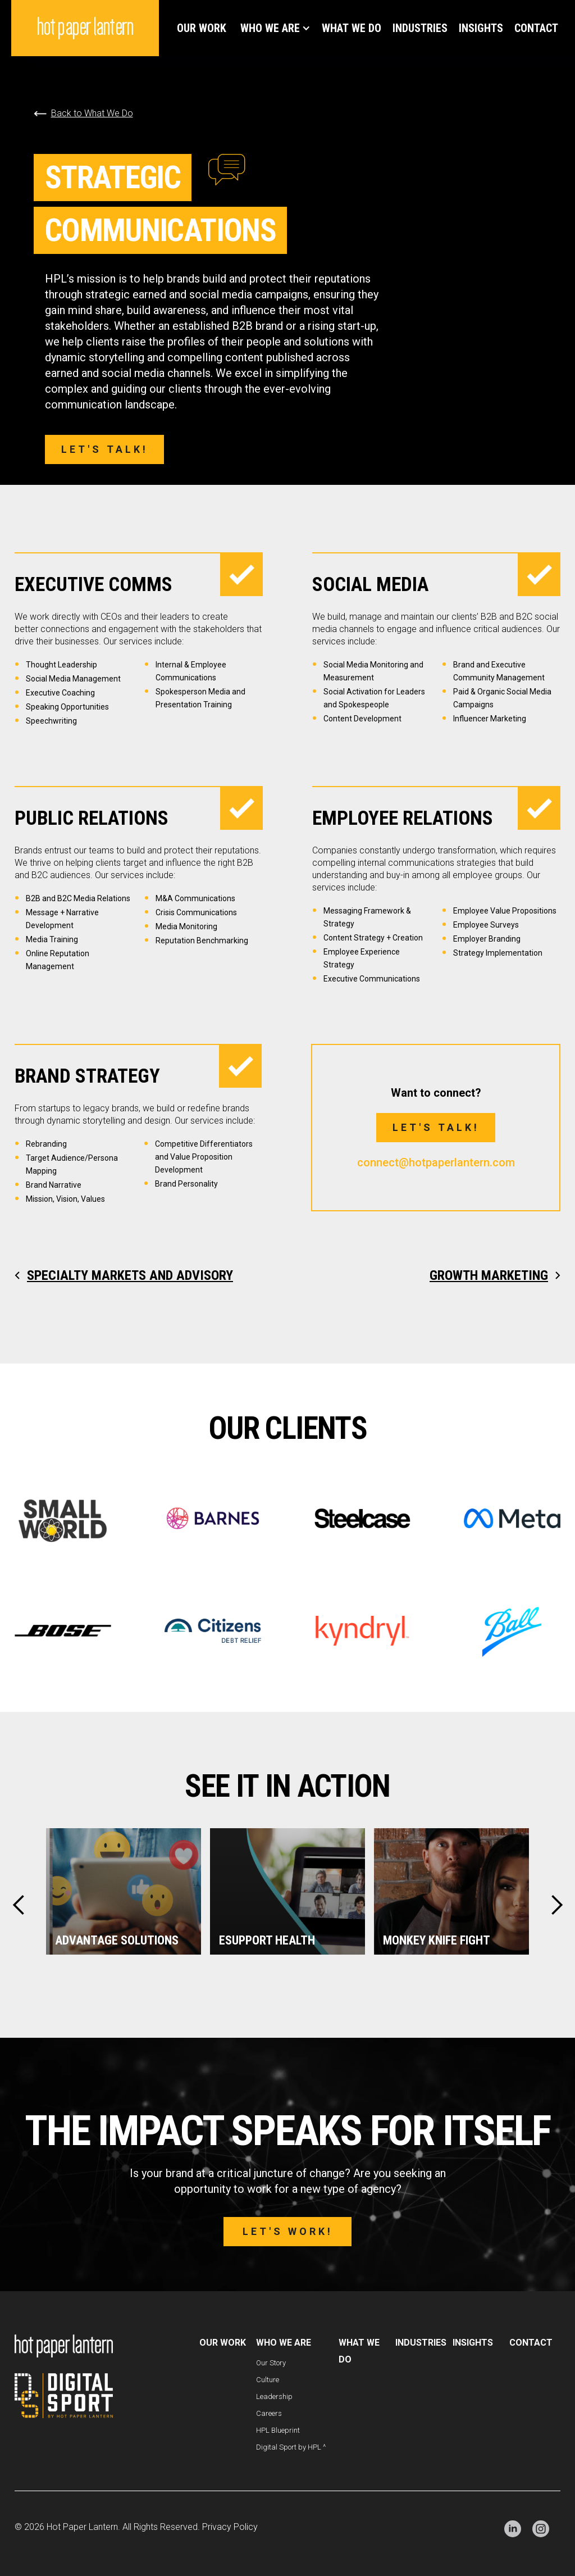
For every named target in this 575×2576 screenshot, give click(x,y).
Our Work (201, 28)
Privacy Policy (230, 2527)
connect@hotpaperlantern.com (436, 1162)
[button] (274, 28)
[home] (85, 28)
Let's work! (288, 2231)
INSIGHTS (481, 28)
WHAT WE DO (351, 28)
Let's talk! (104, 449)
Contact (536, 28)
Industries (420, 28)
